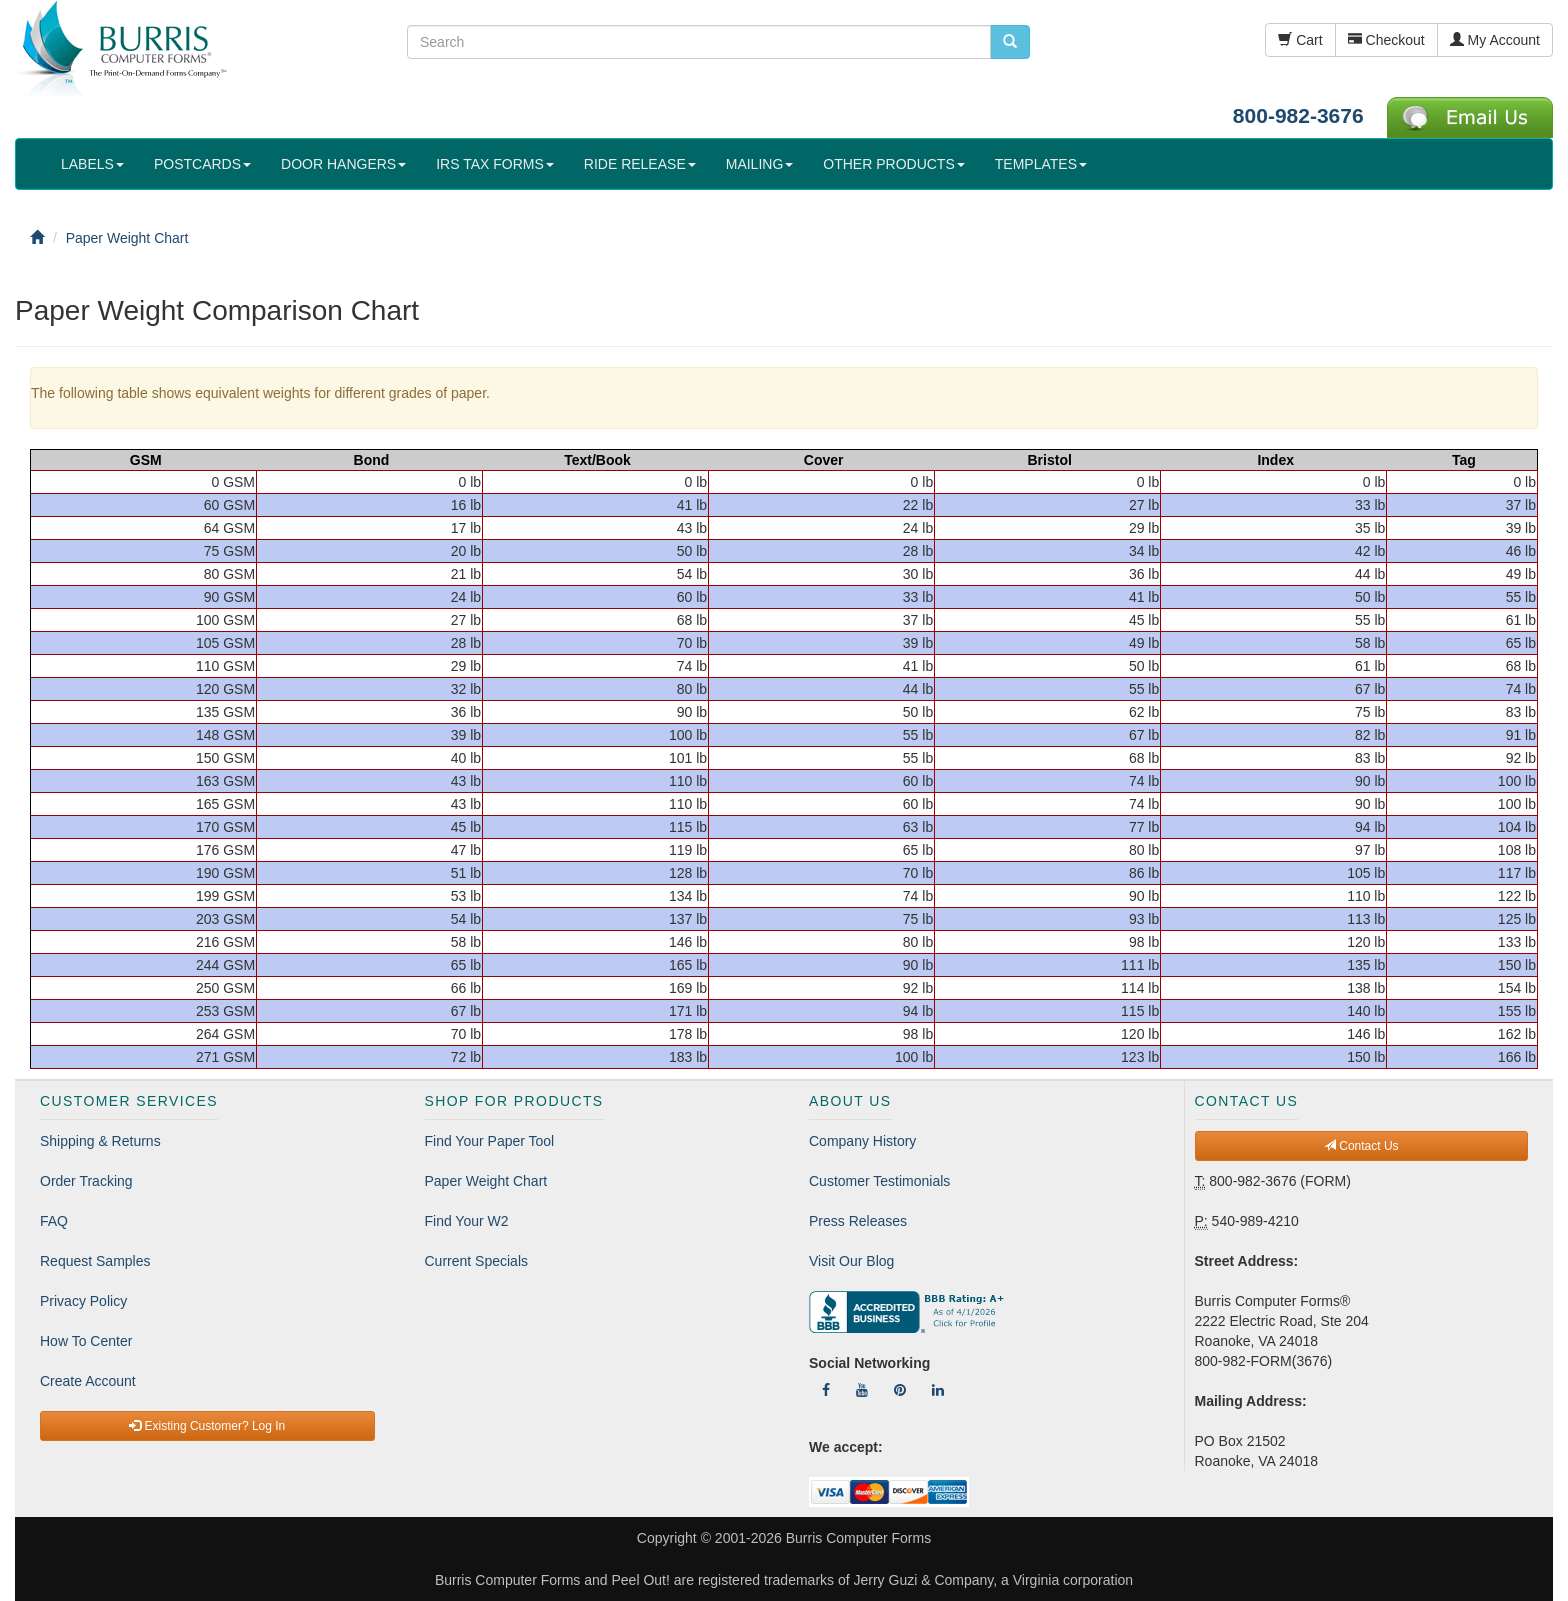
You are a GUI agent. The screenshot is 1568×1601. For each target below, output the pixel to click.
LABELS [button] (92, 164)
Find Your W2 (467, 1221)
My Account (1495, 40)
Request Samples (95, 1261)
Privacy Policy (83, 1301)
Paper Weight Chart (486, 1181)
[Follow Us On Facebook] (826, 1390)
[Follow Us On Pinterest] (900, 1390)
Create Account (88, 1381)
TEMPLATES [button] (1041, 164)
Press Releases (858, 1221)
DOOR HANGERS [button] (343, 164)
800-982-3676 (1298, 115)
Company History (862, 1141)
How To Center (86, 1341)
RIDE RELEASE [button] (640, 164)
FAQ (54, 1221)
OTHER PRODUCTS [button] (893, 164)
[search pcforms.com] (1010, 42)
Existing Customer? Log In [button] (207, 1426)
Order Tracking (86, 1181)
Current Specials (477, 1261)
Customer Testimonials (879, 1181)
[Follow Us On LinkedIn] (938, 1390)
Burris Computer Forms (858, 1538)
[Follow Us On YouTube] (862, 1390)
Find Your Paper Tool (490, 1141)
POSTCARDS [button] (202, 164)
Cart (1300, 40)
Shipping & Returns (100, 1141)
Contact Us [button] (1361, 1146)
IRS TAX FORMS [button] (495, 164)
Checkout (1386, 40)
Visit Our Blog (851, 1261)
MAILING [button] (760, 164)
